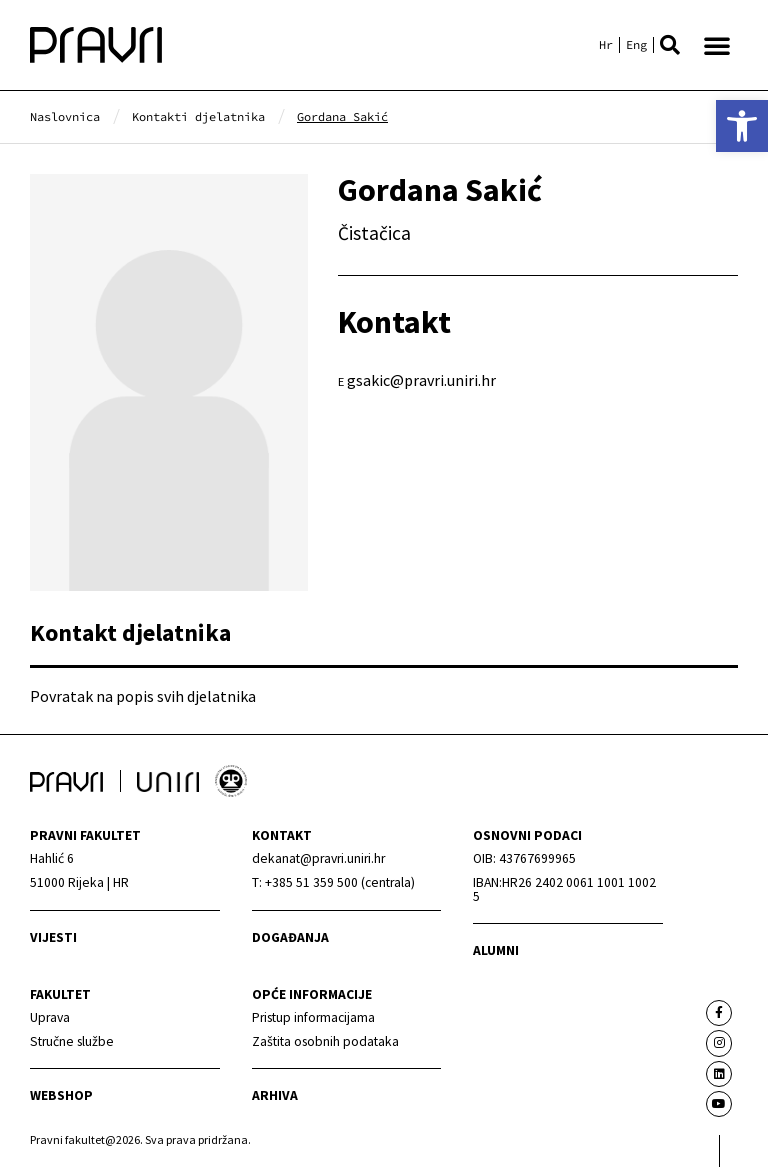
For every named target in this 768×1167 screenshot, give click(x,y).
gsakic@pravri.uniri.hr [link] (421, 380)
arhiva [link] (275, 1095)
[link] (742, 126)
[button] (670, 45)
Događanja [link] (290, 937)
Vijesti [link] (53, 937)
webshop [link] (61, 1095)
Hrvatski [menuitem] (606, 45)
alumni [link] (496, 950)
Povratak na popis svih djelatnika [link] (143, 696)
